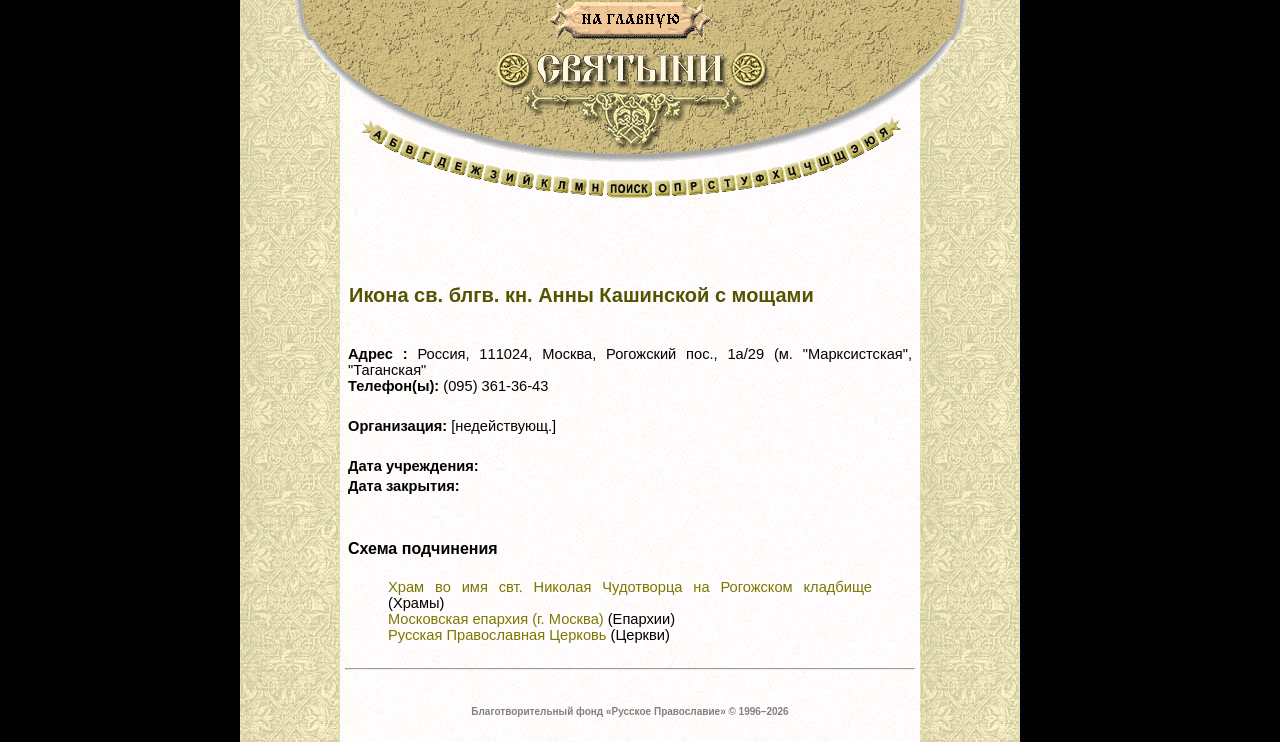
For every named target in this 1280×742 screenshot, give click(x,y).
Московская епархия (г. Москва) (496, 619)
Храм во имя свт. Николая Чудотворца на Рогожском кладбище (630, 587)
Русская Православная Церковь (497, 635)
